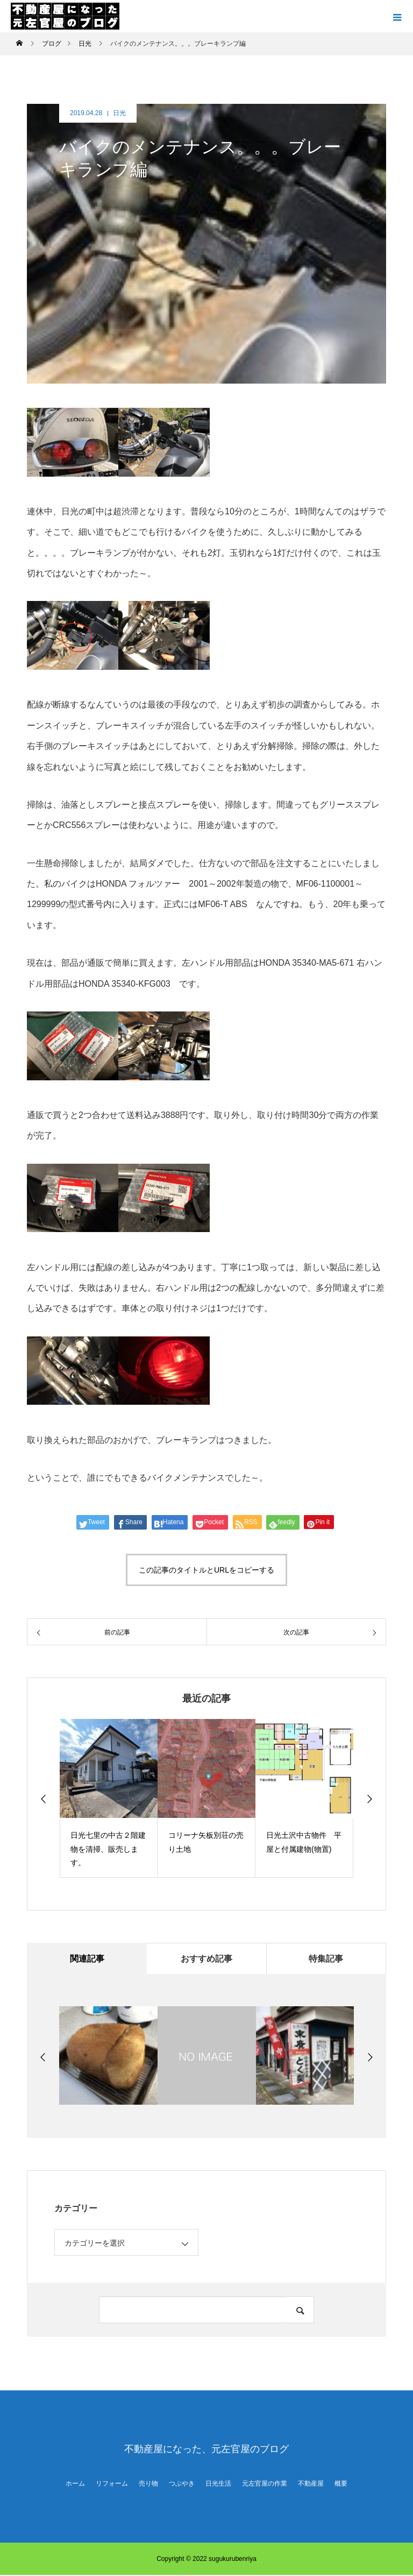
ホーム (75, 2484)
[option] (109, 1798)
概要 (340, 2484)
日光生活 (218, 2484)
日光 (119, 113)
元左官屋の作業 (264, 2484)
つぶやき (182, 2484)
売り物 (148, 2484)
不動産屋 (311, 2484)
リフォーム (112, 2484)
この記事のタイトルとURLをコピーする (206, 1570)
